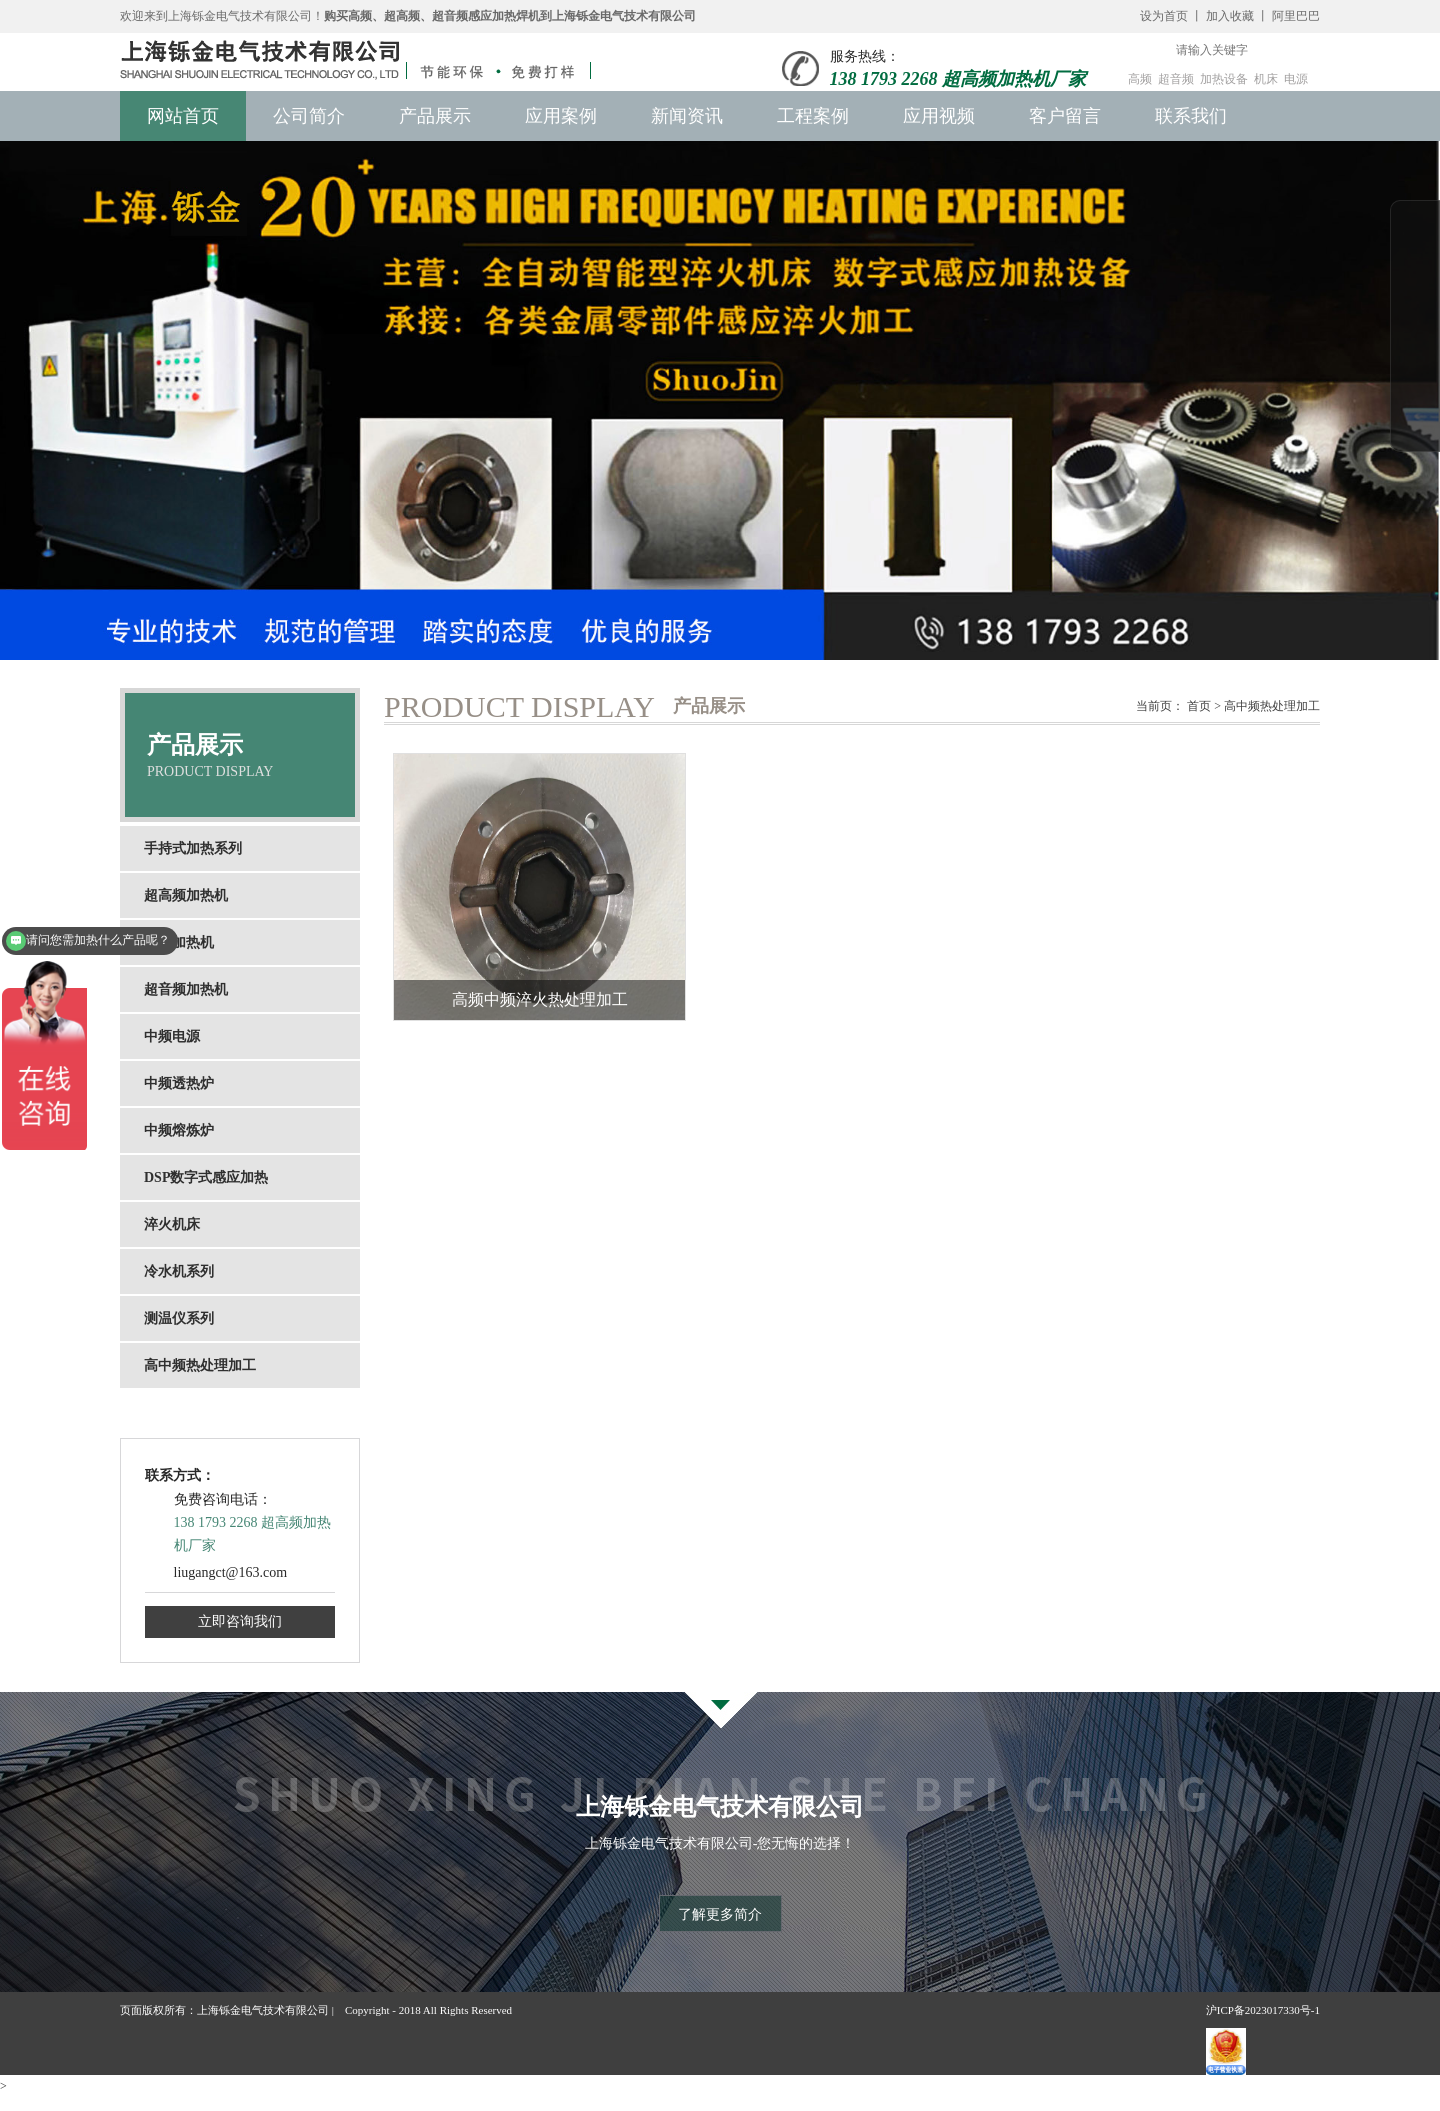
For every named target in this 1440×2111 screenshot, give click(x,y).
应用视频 (939, 116)
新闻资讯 (687, 116)
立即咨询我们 (240, 1621)
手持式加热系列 (193, 848)
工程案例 (813, 116)
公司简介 (309, 116)
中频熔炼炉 (179, 1130)
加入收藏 (1230, 16)
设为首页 (1164, 16)
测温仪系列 (179, 1318)
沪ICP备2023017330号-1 (1263, 2009)
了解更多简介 (720, 1913)
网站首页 (183, 116)
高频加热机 (179, 942)
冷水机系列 (179, 1271)
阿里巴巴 (1296, 16)
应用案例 (561, 116)
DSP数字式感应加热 (206, 1177)
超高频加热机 (186, 895)
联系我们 (1191, 116)
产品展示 (435, 116)
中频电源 (172, 1036)
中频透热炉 (179, 1083)
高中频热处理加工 (200, 1365)
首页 (1199, 706)
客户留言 (1065, 116)
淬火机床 (172, 1224)
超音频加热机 (186, 989)
